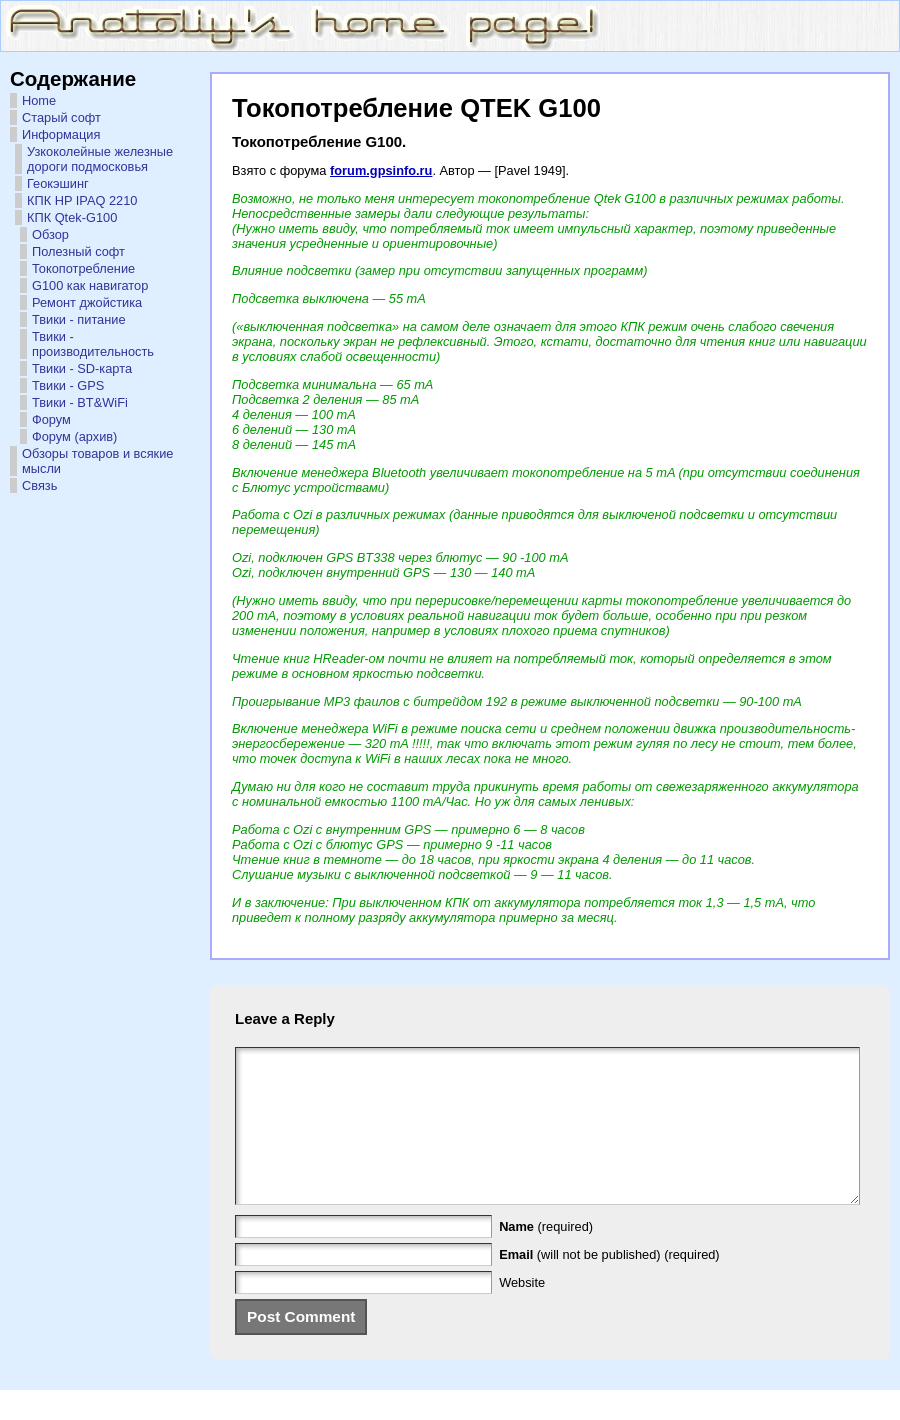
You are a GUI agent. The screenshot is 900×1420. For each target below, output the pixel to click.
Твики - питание (79, 319)
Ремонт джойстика (87, 302)
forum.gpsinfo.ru (381, 170)
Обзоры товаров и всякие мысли (97, 461)
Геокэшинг (58, 183)
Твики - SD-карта (82, 368)
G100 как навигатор (90, 285)
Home (39, 100)
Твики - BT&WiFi (80, 402)
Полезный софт (78, 251)
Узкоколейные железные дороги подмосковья (100, 159)
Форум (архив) (74, 436)
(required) (546, 1256)
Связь (39, 485)
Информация (61, 134)
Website (522, 1312)
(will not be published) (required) (609, 1284)
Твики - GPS (68, 385)
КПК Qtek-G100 (72, 217)
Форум (51, 419)
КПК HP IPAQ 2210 (82, 200)
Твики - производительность (93, 344)
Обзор (50, 234)
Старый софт (61, 117)
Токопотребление (83, 268)
